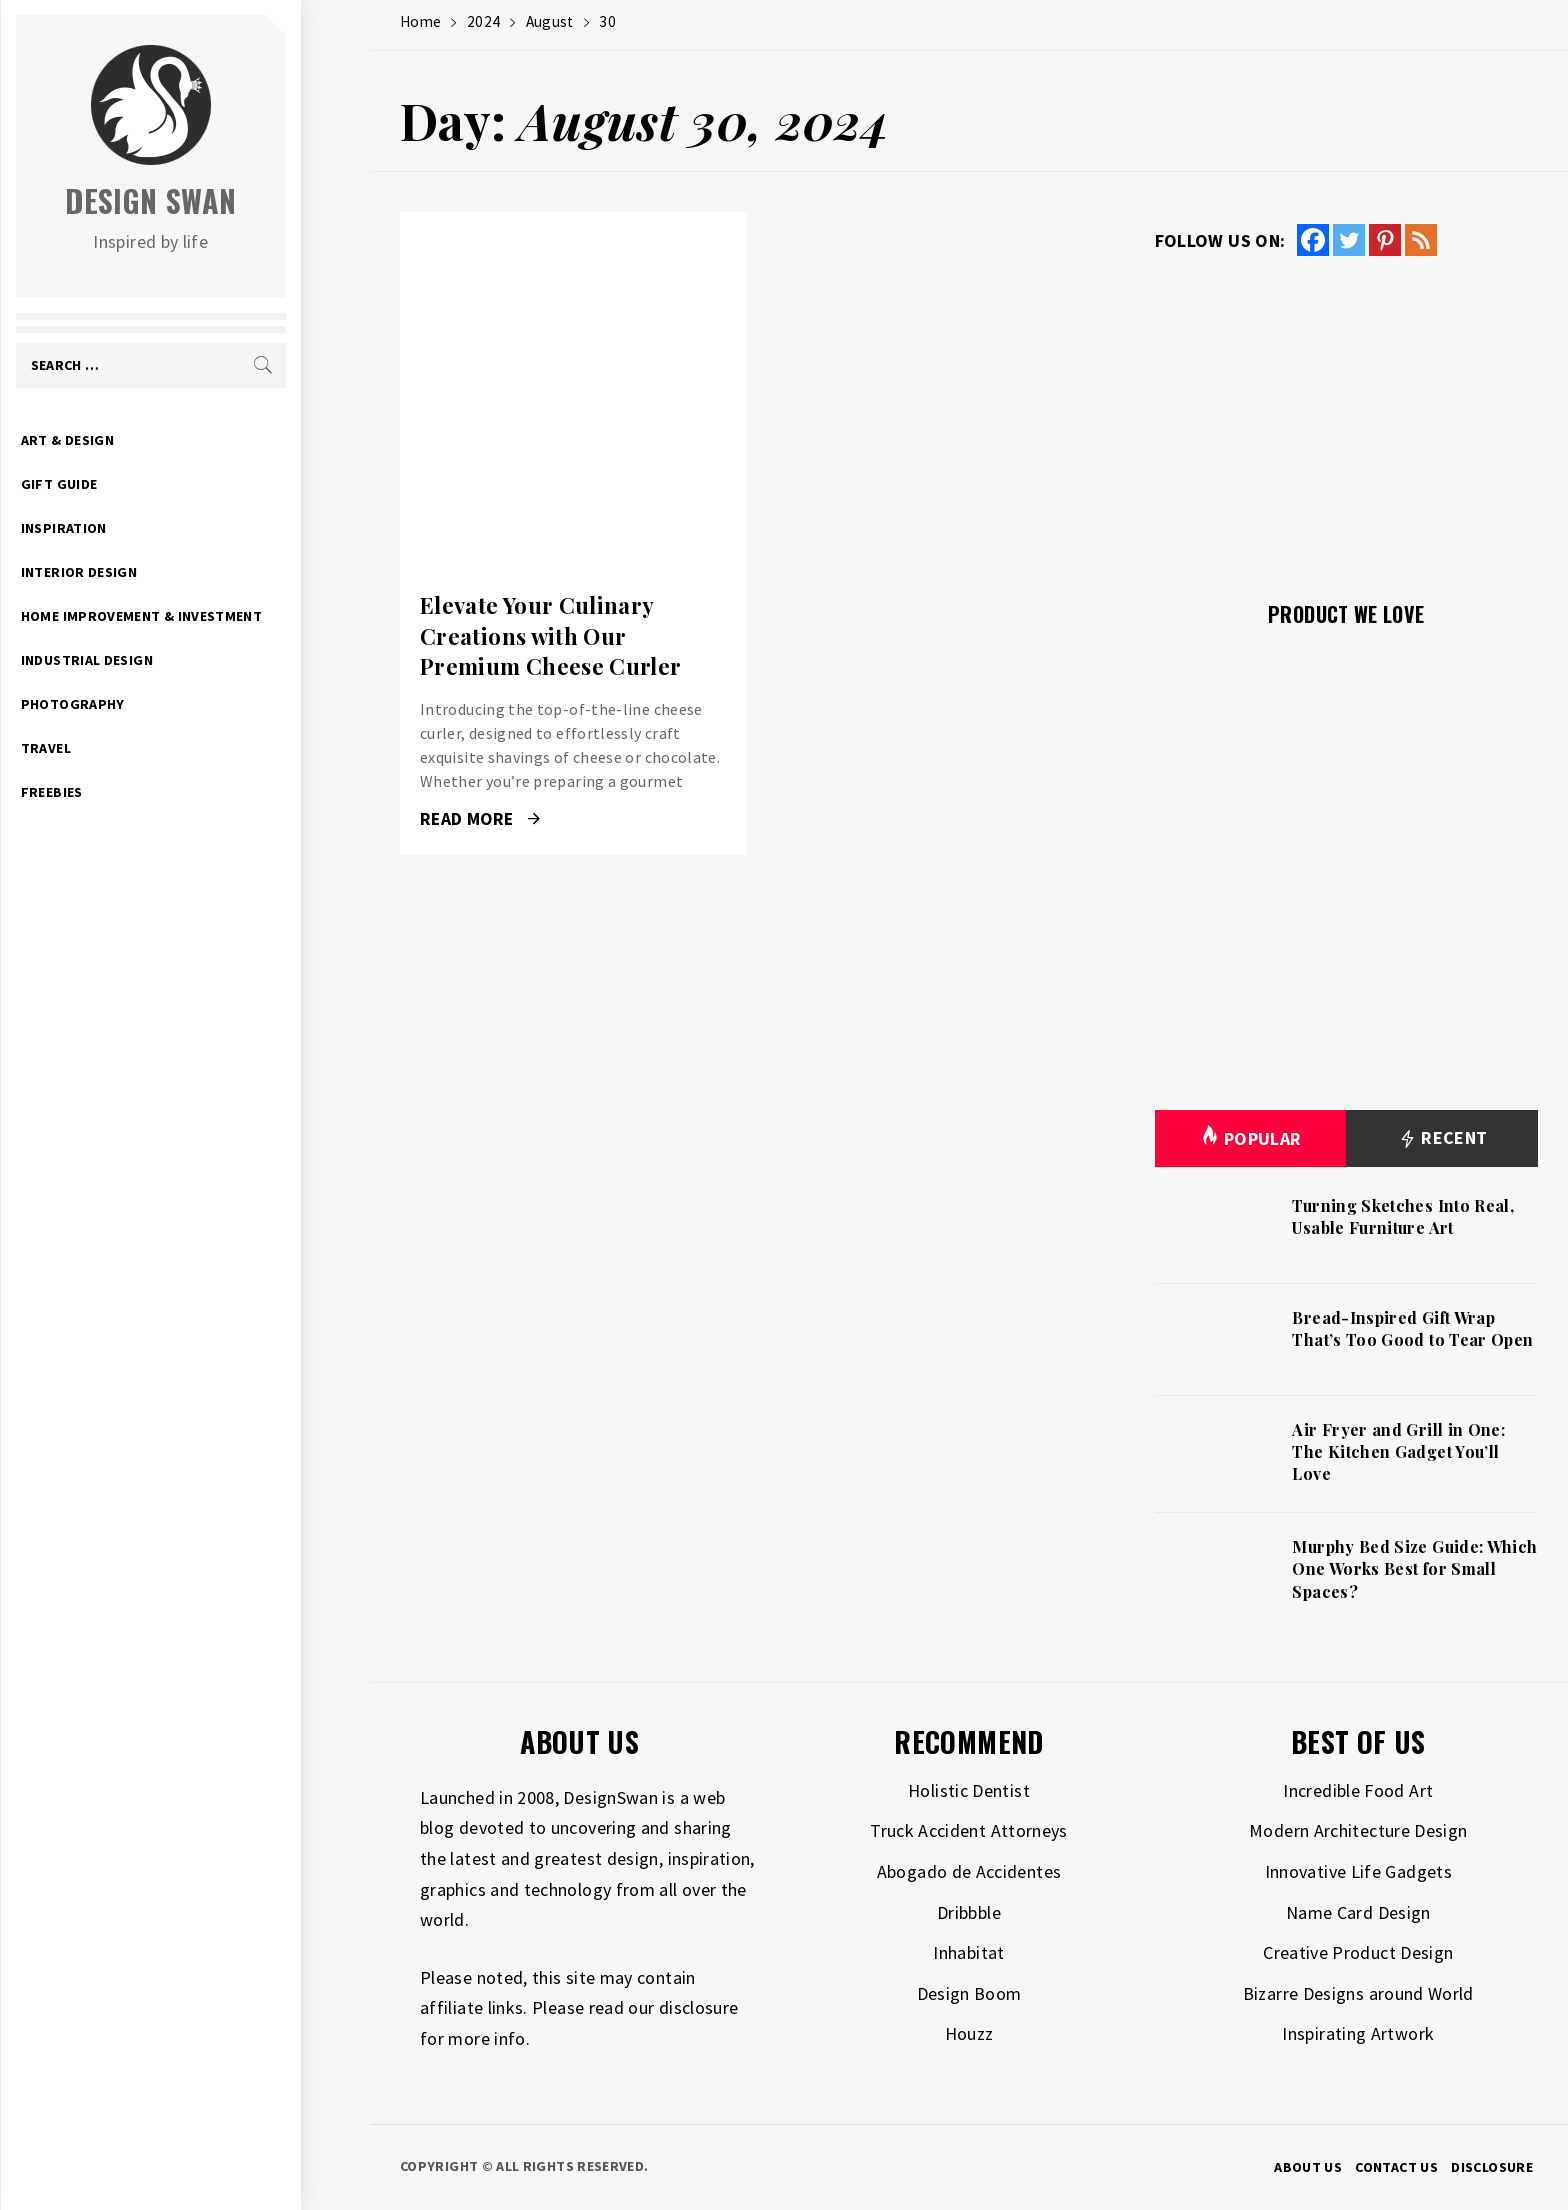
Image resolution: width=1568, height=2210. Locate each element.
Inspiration (133, 528)
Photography (142, 704)
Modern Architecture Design (1358, 1830)
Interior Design (148, 572)
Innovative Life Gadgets (1358, 1871)
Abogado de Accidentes (969, 1871)
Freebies (121, 792)
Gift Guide (128, 484)
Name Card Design (1358, 1912)
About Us (1308, 2167)
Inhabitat (968, 1952)
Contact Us (1396, 2167)
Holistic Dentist (969, 1790)
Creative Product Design (1358, 1952)
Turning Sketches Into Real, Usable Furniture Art (1403, 1216)
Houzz (969, 2033)
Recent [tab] (1442, 1138)
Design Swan (220, 200)
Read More (480, 819)
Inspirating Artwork (1358, 2033)
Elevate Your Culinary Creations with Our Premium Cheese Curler (551, 636)
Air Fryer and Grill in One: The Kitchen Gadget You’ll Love (1398, 1452)
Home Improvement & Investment (210, 616)
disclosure (699, 2007)
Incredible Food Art (1358, 1790)
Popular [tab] (1251, 1138)
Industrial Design (156, 660)
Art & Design (136, 440)
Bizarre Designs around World (1358, 1993)
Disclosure (1492, 2167)
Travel (115, 748)
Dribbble (969, 1912)
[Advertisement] (1346, 417)
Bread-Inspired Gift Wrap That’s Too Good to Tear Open (1412, 1328)
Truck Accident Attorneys (969, 1830)
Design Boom (969, 1993)
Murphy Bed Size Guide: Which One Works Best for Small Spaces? (1414, 1569)
